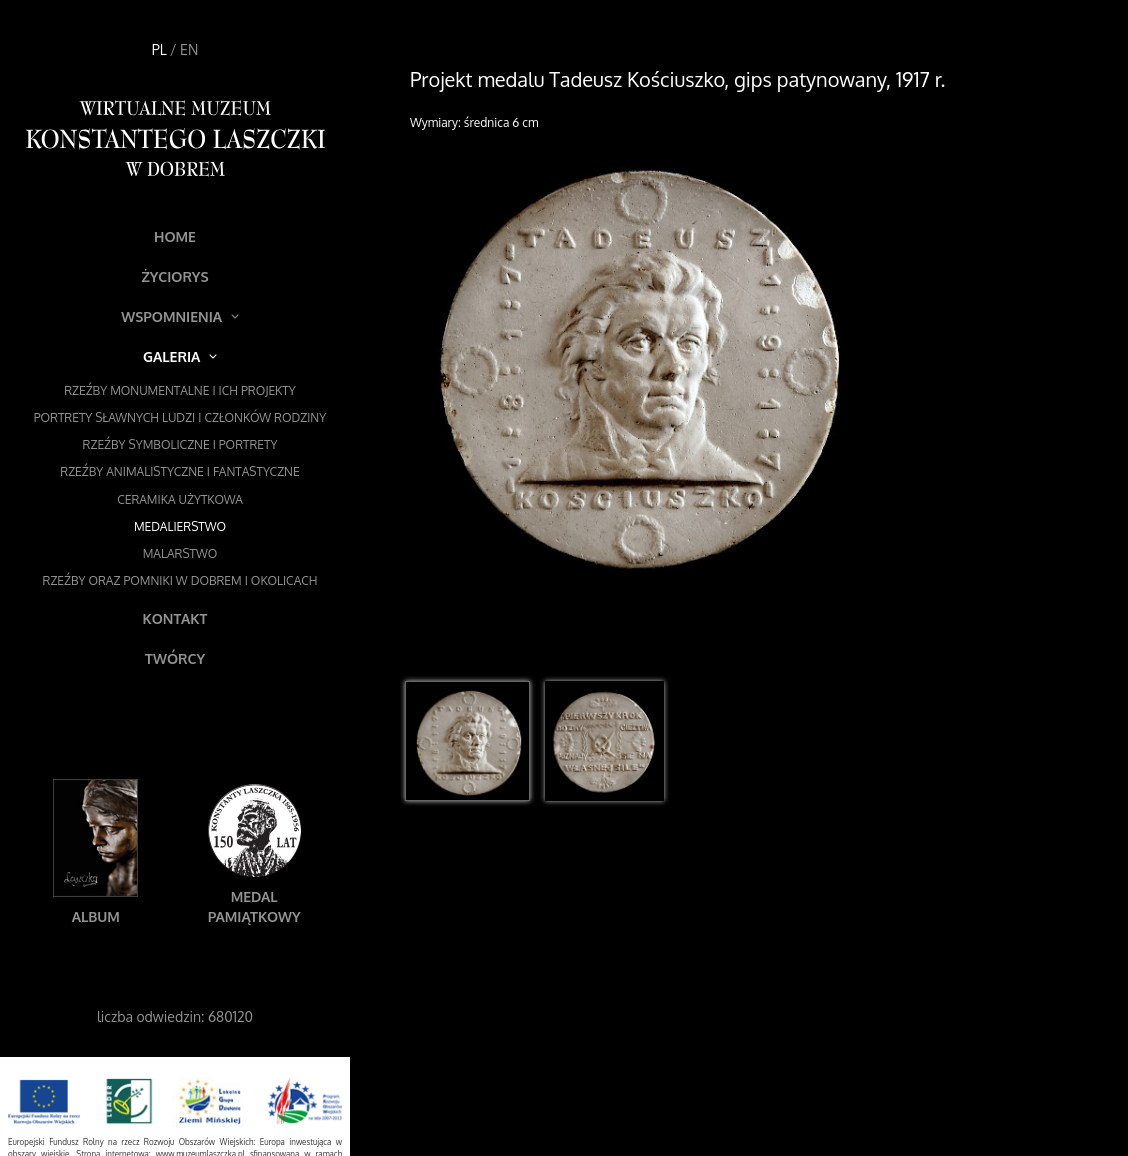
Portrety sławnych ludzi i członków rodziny (180, 417)
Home (175, 236)
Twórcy (175, 658)
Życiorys (174, 276)
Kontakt (175, 618)
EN (189, 49)
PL (159, 49)
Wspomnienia (180, 316)
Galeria (180, 356)
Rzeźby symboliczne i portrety (180, 444)
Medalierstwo (180, 526)
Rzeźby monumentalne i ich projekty (180, 390)
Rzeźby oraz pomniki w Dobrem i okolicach (180, 580)
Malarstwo (180, 553)
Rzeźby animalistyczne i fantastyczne (179, 471)
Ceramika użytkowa (180, 499)
